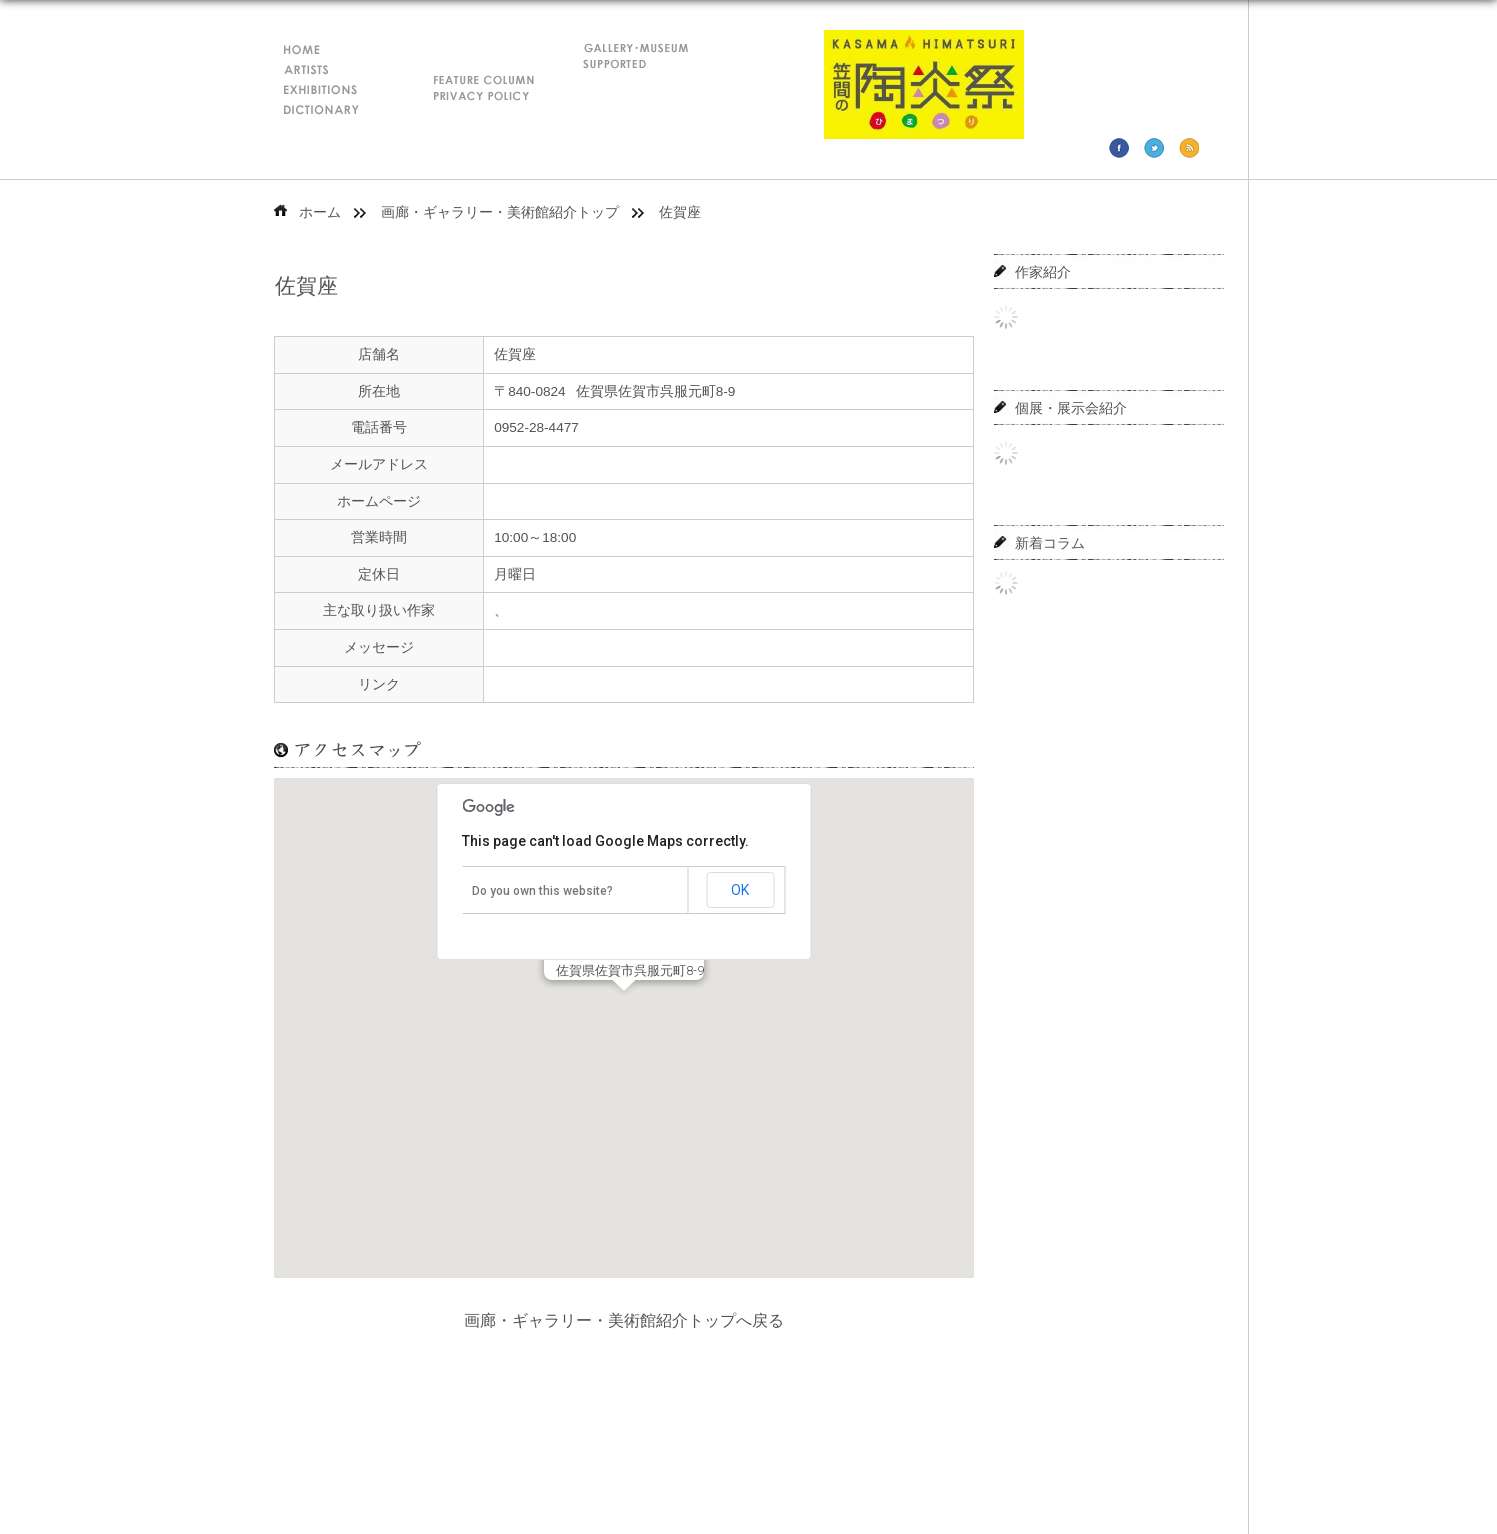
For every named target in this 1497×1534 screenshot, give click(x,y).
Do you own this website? (542, 891)
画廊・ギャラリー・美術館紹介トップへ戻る (624, 1320)
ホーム (320, 212)
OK (740, 890)
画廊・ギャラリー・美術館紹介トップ (500, 212)
